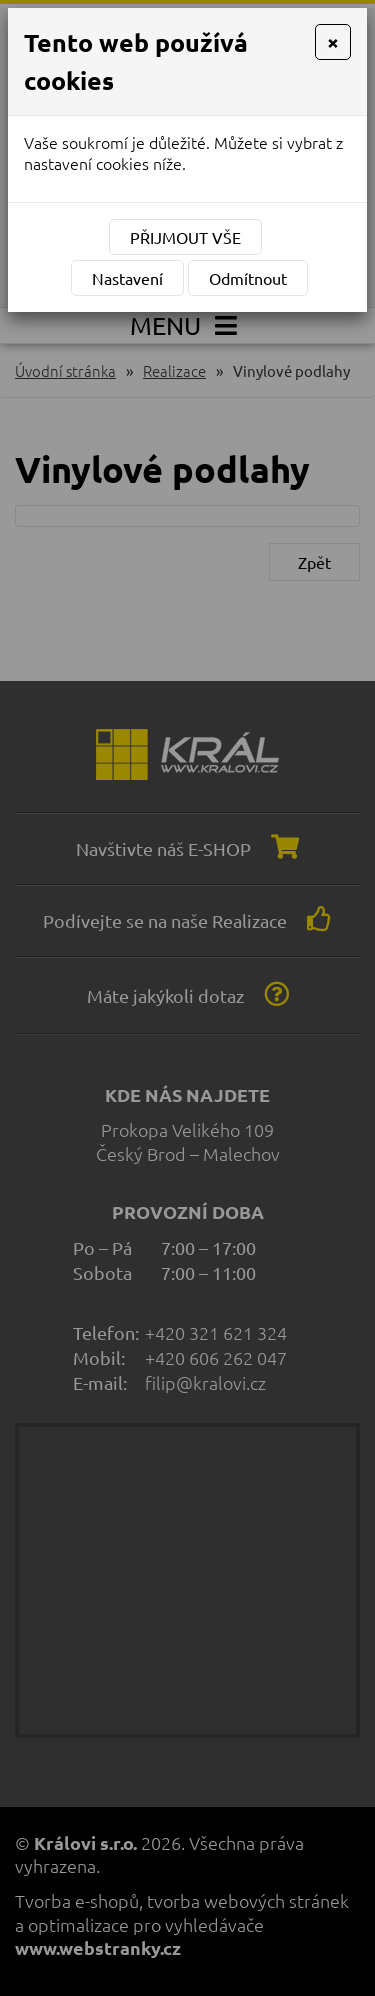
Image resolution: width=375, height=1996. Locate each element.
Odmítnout (248, 278)
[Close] (333, 42)
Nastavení (127, 278)
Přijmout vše (185, 237)
